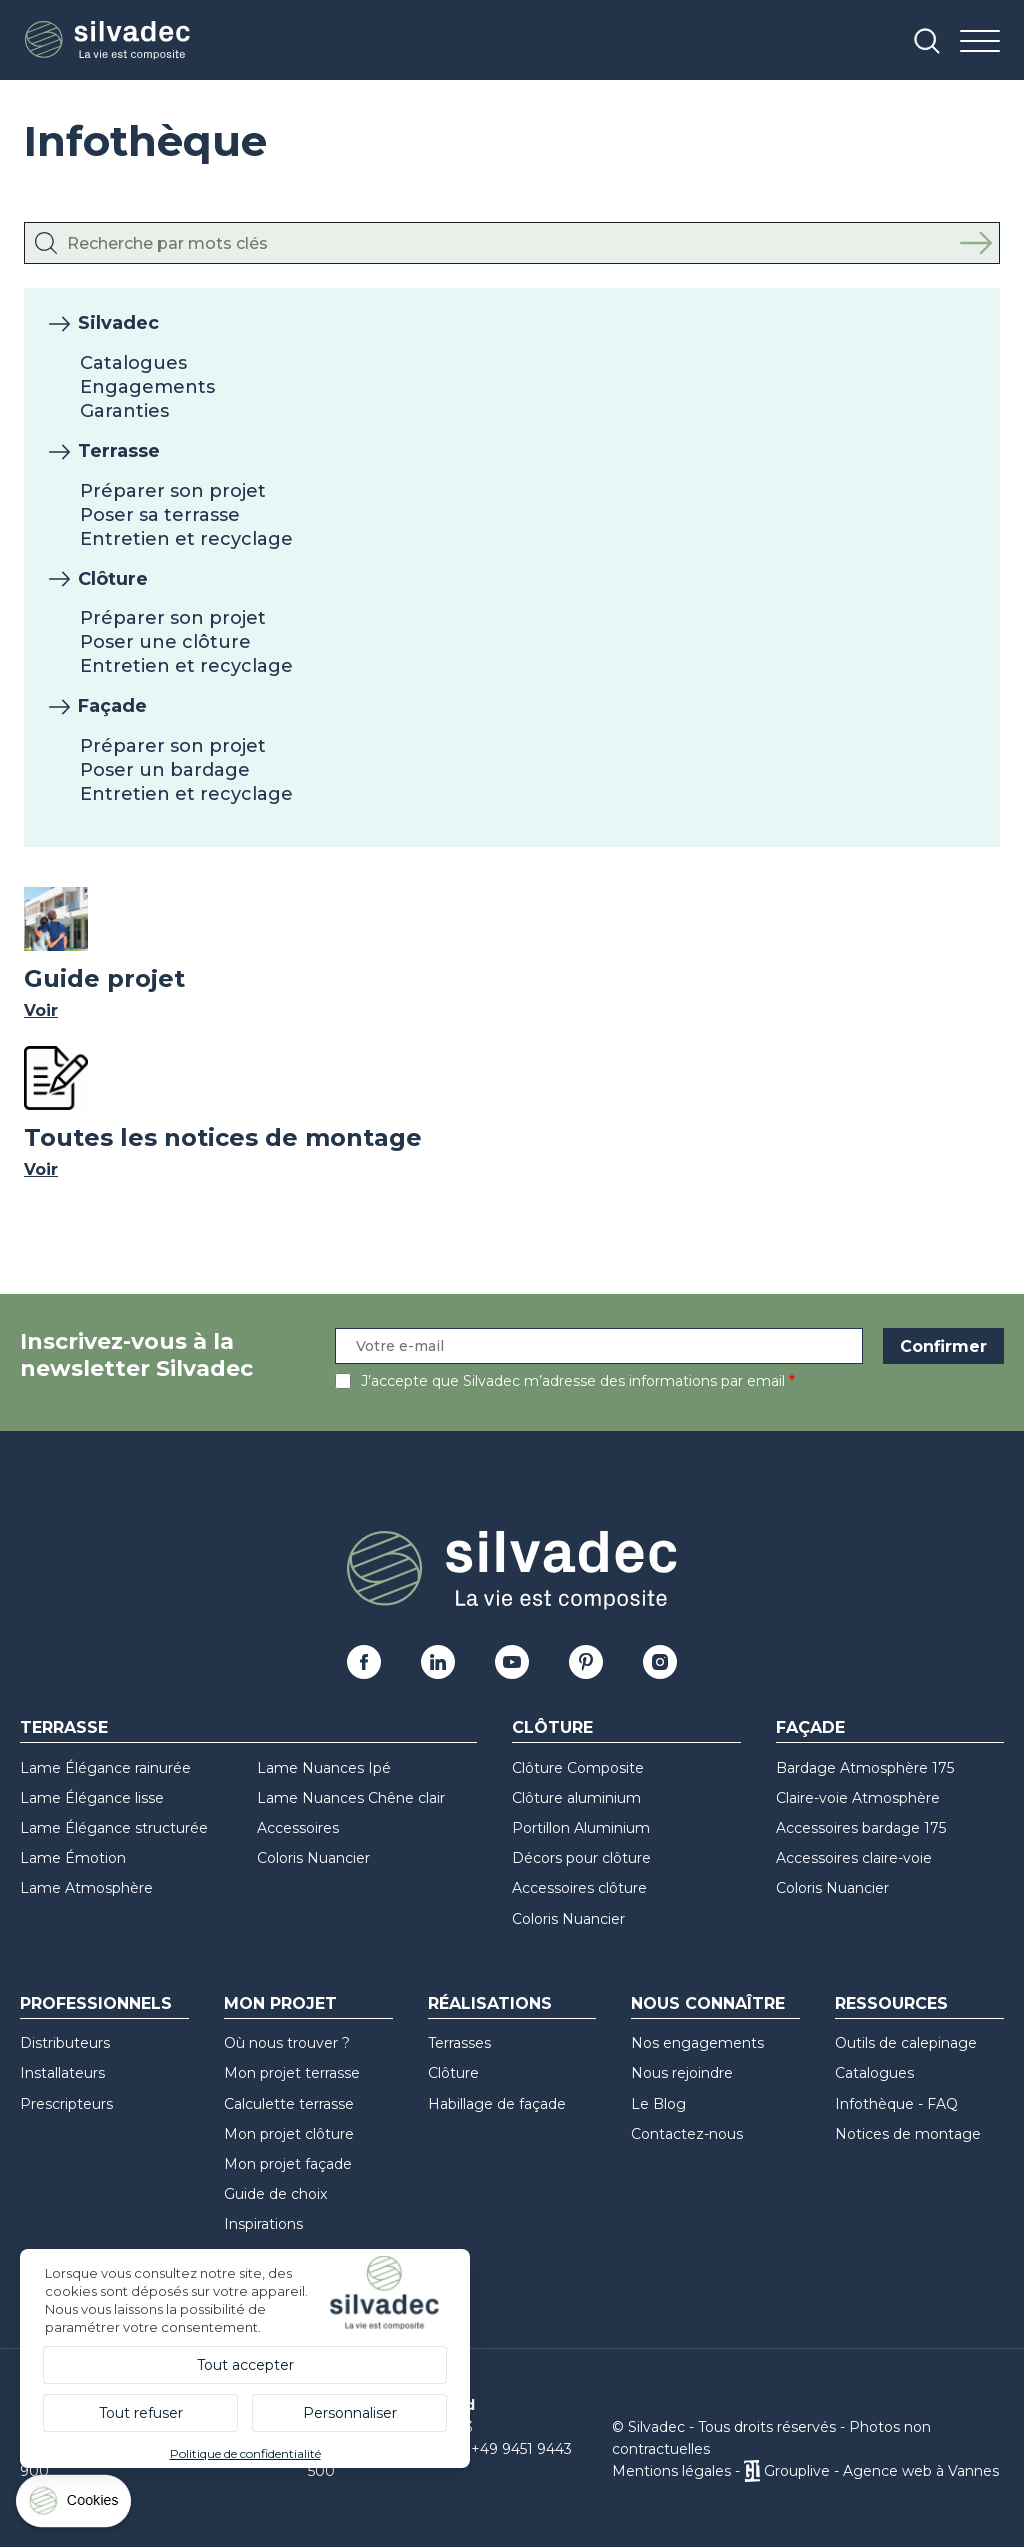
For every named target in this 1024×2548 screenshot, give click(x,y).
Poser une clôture (165, 642)
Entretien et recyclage (186, 539)
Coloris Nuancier (313, 1858)
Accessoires (298, 1828)
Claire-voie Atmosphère (858, 1798)
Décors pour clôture (581, 1858)
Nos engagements (697, 2043)
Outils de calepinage (906, 2043)
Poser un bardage (165, 770)
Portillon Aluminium (581, 1828)
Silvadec (118, 323)
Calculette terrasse (289, 2104)
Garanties (124, 411)
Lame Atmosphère (86, 1888)
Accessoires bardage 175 (861, 1828)
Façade (112, 706)
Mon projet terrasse (292, 2073)
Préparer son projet (173, 491)
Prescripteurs (66, 2104)
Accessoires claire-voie (854, 1858)
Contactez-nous (687, 2134)
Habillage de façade (497, 2104)
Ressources (891, 2003)
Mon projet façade (288, 2164)
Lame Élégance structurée (114, 1828)
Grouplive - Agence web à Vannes (881, 2471)
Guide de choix (275, 2194)
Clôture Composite (578, 1768)
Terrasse (119, 451)
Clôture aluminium (576, 1798)
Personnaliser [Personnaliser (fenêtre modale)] (350, 2413)
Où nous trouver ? (287, 2043)
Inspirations (263, 2224)
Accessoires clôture (579, 1888)
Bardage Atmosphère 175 (865, 1768)
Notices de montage (908, 2134)
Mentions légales (671, 2471)
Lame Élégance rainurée (105, 1768)
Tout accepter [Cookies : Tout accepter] (245, 2365)
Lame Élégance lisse (92, 1798)
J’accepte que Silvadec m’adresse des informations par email (573, 1381)
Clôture (113, 579)
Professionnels (96, 2003)
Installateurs (62, 2073)
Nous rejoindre (682, 2073)
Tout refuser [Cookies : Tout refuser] (141, 2413)
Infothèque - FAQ (896, 2104)
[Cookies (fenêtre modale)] (75, 2505)
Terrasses (459, 2043)
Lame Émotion (73, 1858)
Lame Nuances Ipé (324, 1768)
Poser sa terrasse (160, 515)
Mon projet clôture (289, 2134)
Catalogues (133, 363)
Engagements (147, 387)
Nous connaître (708, 2003)
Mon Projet (280, 2003)
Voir (41, 1010)
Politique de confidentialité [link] (245, 2453)
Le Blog (658, 2104)
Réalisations (490, 2003)
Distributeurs (65, 2043)
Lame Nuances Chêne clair (351, 1798)
